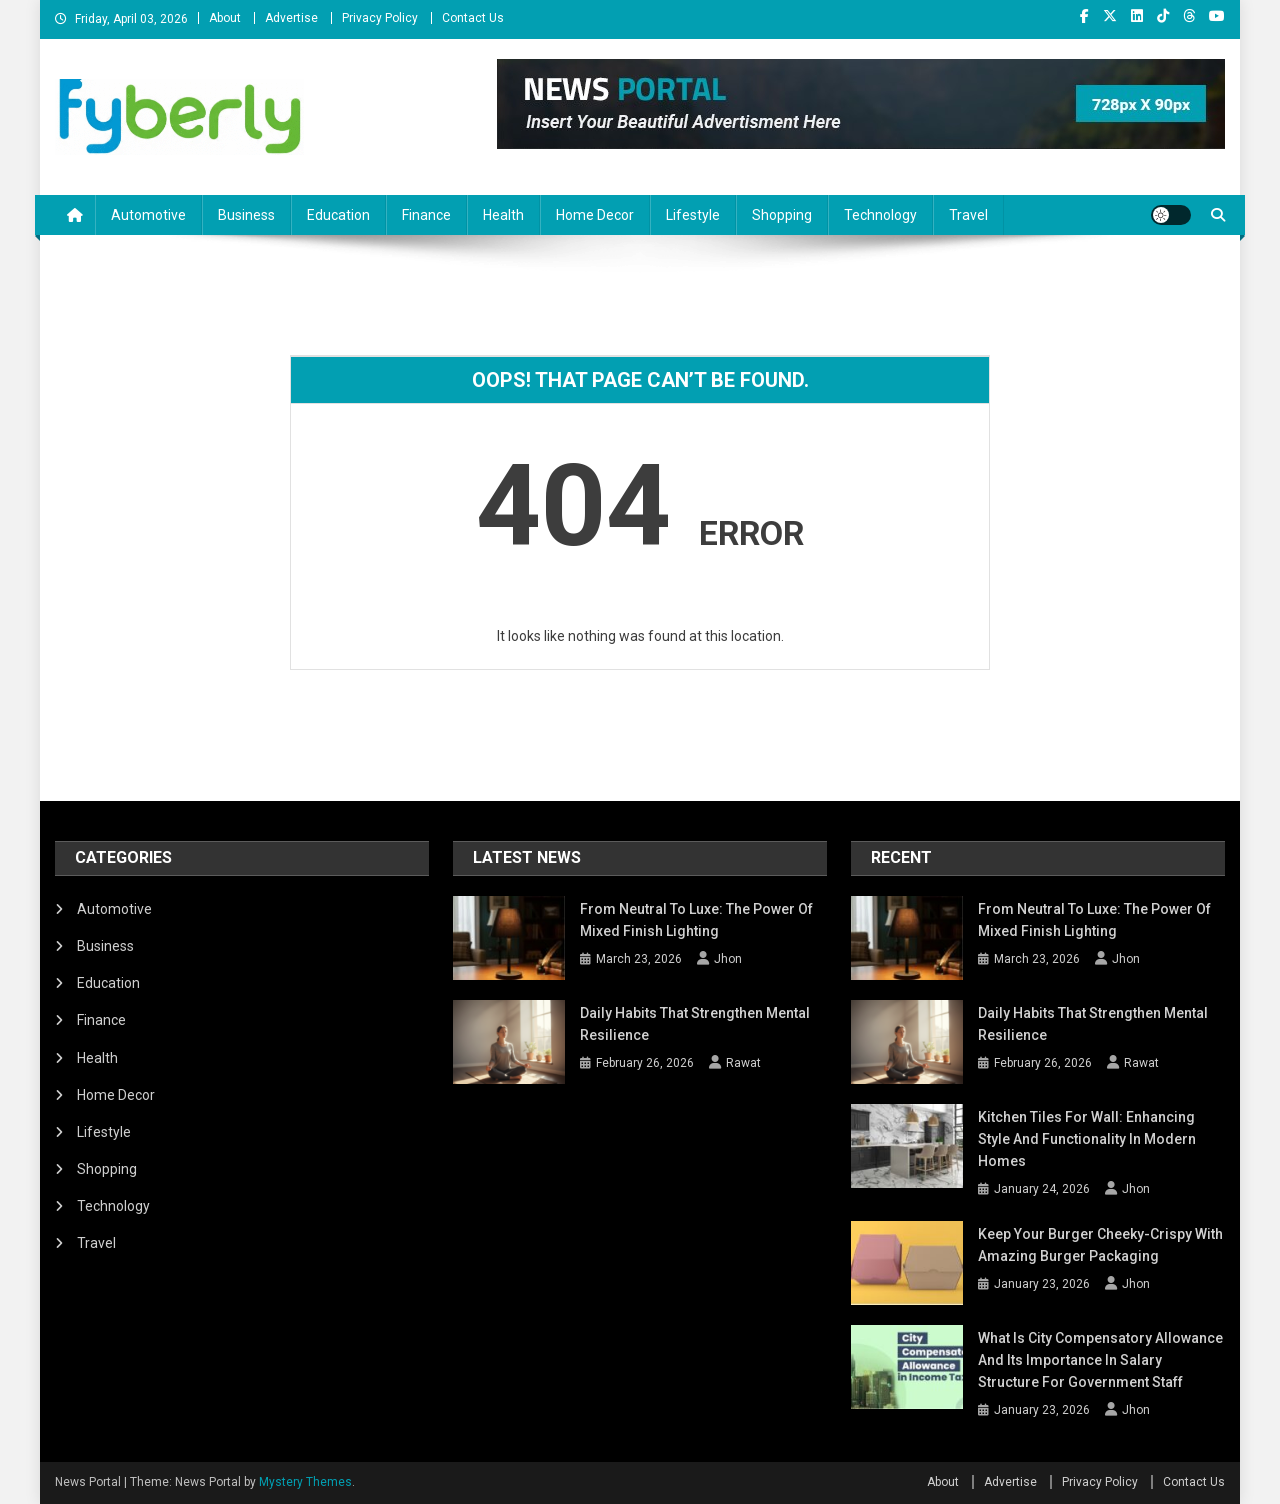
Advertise (291, 18)
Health (503, 215)
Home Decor (595, 215)
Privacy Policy (380, 18)
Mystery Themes (305, 1482)
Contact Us (473, 18)
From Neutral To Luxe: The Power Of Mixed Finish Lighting (696, 920)
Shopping (782, 215)
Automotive (148, 215)
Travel (968, 215)
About (225, 18)
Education (338, 215)
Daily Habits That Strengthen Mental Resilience (695, 1024)
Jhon (728, 959)
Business (246, 215)
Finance (426, 215)
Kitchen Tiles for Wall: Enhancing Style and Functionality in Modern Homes (1087, 1139)
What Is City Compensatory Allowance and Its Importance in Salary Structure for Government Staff (1100, 1360)
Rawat (743, 1063)
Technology (880, 215)
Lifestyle (693, 215)
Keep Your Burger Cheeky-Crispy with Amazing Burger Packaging (1100, 1245)
